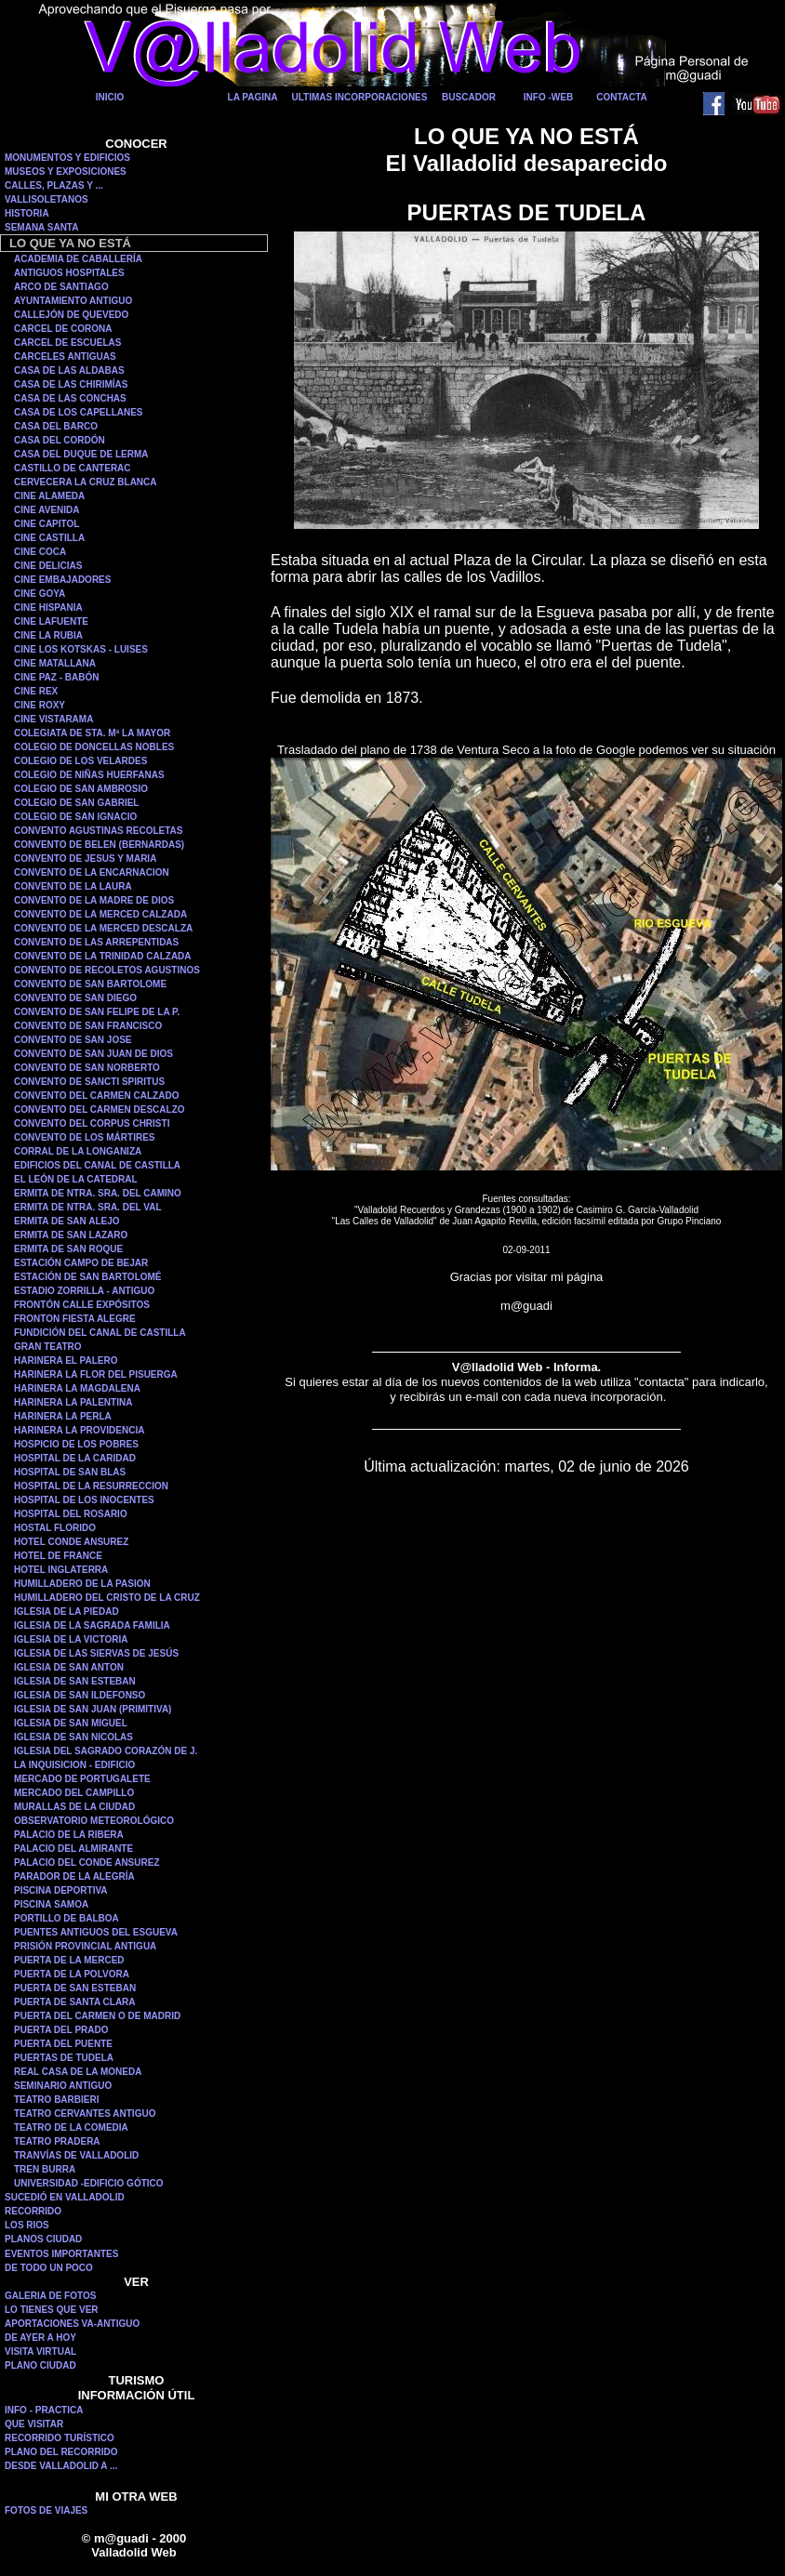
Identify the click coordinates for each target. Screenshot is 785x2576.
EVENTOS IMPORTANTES (61, 2254)
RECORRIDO (33, 2211)
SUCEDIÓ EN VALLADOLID (65, 2197)
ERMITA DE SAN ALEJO (67, 1221)
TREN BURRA (44, 2169)
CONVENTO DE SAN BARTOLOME (90, 984)
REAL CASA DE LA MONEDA (77, 2072)
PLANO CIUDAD (40, 2365)
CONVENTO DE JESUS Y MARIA (85, 858)
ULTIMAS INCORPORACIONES (360, 97)
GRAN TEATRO (48, 1346)
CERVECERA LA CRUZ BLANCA (85, 482)
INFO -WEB (548, 97)
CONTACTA (621, 97)
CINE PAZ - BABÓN (56, 677)
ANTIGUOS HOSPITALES (69, 273)
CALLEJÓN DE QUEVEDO (71, 315)
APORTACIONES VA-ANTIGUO (72, 2323)
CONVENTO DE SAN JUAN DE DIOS (93, 1054)
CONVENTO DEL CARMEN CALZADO (96, 1095)
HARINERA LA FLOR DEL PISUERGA (96, 1374)
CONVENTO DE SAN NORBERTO (87, 1068)
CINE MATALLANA (55, 663)
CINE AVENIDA (47, 510)
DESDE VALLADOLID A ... (61, 2466)
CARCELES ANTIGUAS (65, 356)
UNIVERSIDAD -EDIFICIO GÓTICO (89, 2183)
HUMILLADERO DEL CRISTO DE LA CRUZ (107, 1597)
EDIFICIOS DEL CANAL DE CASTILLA (97, 1165)
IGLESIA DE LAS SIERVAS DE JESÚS (96, 1653)
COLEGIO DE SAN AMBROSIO (81, 789)
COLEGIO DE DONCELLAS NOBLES (94, 747)
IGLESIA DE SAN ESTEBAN (75, 1681)
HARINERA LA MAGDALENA (77, 1388)
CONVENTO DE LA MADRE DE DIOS (94, 900)
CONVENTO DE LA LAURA (73, 886)
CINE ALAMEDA (49, 496)
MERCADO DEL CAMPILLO (74, 1793)
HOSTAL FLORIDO (55, 1528)
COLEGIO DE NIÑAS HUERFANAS (89, 775)
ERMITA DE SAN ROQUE (68, 1249)
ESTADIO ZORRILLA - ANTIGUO (84, 1291)
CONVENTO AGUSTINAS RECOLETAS (98, 831)
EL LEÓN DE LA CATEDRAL (76, 1179)
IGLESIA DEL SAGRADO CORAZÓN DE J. (105, 1751)
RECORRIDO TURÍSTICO (59, 2438)
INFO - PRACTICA (44, 2410)
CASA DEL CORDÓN (59, 440)
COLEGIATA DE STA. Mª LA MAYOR (92, 733)
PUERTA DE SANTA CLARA (75, 2002)
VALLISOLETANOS (46, 199)
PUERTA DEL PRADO (61, 2030)
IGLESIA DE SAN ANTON (69, 1667)
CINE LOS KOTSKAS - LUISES (81, 649)
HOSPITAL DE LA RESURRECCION (91, 1486)
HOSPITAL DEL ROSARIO (70, 1514)
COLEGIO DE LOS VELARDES (80, 761)
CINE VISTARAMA (53, 719)
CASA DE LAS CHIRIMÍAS (70, 384)
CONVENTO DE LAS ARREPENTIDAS (96, 942)
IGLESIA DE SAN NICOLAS (73, 1737)
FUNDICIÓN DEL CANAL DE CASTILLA (100, 1333)
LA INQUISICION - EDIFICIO (74, 1765)
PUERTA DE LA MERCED (69, 1960)
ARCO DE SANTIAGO (61, 287)
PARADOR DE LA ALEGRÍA (74, 1876)
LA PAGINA (253, 97)
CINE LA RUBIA (48, 635)
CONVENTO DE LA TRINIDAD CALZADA (103, 956)
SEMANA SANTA (41, 227)
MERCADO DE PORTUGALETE (82, 1779)
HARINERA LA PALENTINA (73, 1402)
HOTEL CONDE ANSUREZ (71, 1542)
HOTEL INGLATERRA (61, 1570)
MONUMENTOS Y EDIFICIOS (67, 157)
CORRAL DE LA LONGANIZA (77, 1151)
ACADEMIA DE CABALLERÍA (78, 259)
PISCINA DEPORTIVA (61, 1890)
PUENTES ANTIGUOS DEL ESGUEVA (96, 1932)
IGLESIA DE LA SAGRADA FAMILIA (92, 1625)
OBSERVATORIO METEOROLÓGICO (94, 1821)
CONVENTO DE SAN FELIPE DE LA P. (97, 1012)
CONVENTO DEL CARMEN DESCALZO (99, 1109)
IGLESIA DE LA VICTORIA (70, 1639)
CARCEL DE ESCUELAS (67, 342)
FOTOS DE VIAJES (46, 2510)
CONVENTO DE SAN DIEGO (75, 998)
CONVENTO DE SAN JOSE (73, 1040)
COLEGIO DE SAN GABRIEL (76, 803)
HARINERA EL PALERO (66, 1360)
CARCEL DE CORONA (63, 329)
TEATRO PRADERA (57, 2141)
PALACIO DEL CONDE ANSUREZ (87, 1862)
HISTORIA (27, 213)
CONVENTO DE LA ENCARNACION (91, 872)
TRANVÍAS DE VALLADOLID (76, 2155)
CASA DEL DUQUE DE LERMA (81, 454)
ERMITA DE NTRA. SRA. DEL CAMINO (97, 1193)
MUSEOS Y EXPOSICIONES (65, 171)
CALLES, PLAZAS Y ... (54, 185)
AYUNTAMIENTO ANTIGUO (73, 301)
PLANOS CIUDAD (43, 2239)
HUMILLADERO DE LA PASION (82, 1584)
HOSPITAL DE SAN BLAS (70, 1472)
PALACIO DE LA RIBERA (69, 1835)
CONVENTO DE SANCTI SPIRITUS (89, 1082)
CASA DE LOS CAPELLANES (78, 412)
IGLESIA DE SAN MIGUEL (70, 1723)
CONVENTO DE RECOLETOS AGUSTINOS (107, 970)
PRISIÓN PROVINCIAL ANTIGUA (85, 1946)
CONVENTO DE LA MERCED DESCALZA (103, 928)
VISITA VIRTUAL (40, 2351)
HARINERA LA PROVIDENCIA (79, 1430)
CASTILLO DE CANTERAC (72, 468)
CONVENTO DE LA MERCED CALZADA (100, 914)
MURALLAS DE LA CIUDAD (74, 1807)
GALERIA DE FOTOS (50, 2296)
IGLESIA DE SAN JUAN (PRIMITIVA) (92, 1709)
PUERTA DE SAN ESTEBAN (75, 1988)
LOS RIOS (27, 2225)
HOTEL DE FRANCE (58, 1556)
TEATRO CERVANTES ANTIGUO (84, 2113)
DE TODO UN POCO (49, 2268)
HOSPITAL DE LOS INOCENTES (84, 1500)
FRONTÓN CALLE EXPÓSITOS (82, 1305)
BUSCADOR (469, 97)
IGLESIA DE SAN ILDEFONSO (79, 1695)
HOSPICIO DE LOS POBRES (76, 1444)
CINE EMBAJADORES (62, 580)
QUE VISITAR (34, 2424)
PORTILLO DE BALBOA (66, 1918)
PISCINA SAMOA (51, 1904)
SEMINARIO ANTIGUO (63, 2086)
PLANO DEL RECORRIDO (61, 2452)
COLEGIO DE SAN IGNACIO (75, 817)
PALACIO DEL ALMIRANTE (73, 1848)
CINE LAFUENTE (51, 621)
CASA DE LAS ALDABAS (69, 370)
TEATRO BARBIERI (56, 2099)
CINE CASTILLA (49, 538)
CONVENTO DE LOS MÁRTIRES (84, 1137)
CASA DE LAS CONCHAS (70, 398)
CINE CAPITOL (46, 524)
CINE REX (36, 691)
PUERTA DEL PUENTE (63, 2044)
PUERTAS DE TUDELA (63, 2058)
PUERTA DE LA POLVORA (71, 1974)
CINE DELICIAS (48, 566)
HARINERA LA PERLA (63, 1416)
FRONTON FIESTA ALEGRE (75, 1319)
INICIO (110, 97)
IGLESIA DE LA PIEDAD (66, 1611)
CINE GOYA (39, 593)
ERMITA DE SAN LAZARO (70, 1235)
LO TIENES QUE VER (52, 2310)
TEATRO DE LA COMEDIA (71, 2127)
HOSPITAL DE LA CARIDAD (75, 1458)
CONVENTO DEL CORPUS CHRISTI (91, 1123)
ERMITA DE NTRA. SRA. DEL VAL (88, 1207)
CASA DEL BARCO (56, 426)
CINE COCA (40, 552)
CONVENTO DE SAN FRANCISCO (88, 1026)
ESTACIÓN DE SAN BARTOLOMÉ (88, 1277)
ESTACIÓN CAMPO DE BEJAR (81, 1263)
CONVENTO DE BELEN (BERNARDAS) (99, 844)
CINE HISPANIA (48, 607)
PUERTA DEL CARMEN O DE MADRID (97, 2016)
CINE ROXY (39, 705)
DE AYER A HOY (40, 2337)
